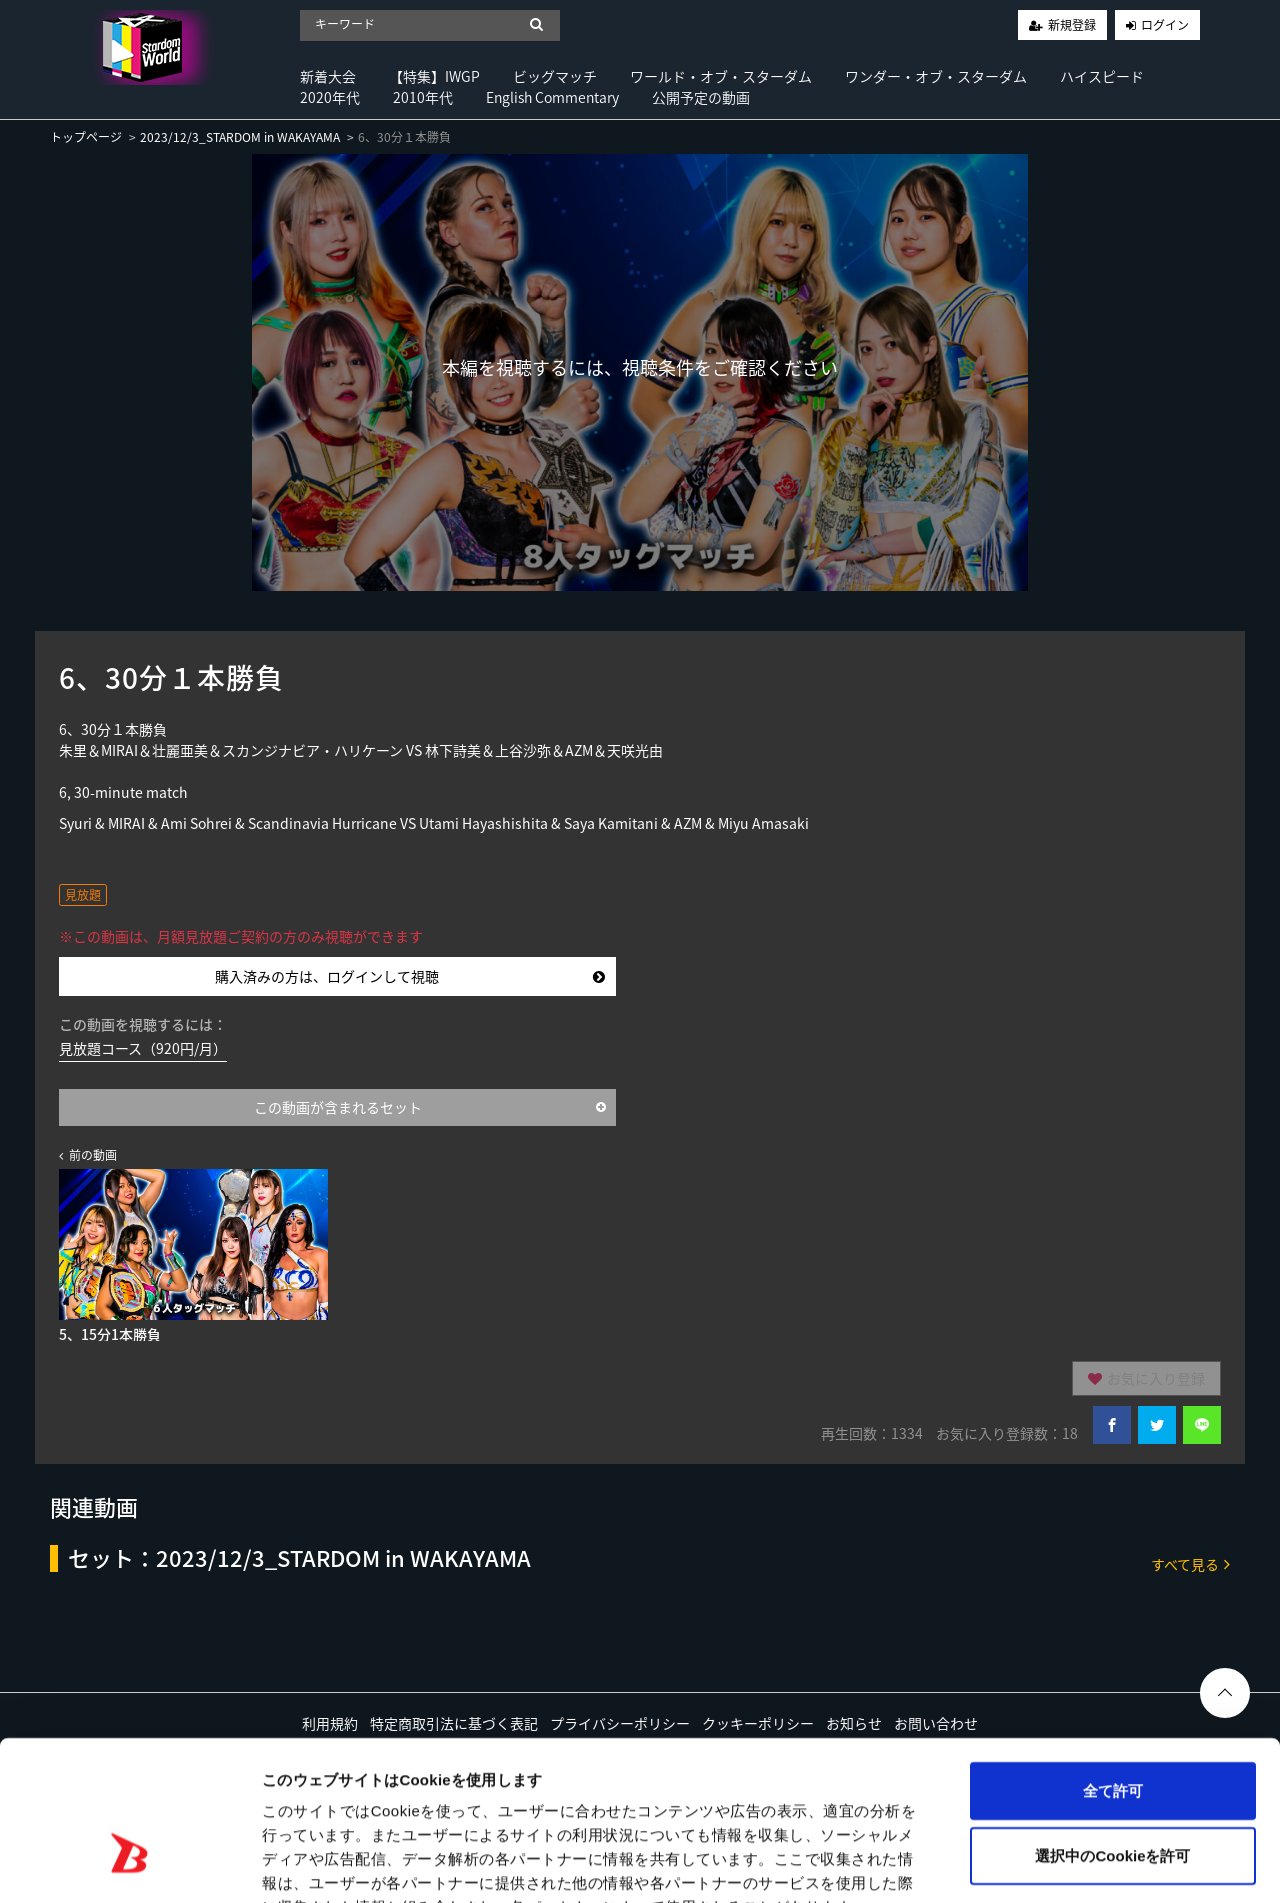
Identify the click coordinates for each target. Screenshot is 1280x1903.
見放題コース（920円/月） (143, 1048)
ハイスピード (1102, 76)
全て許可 (1113, 1666)
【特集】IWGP (434, 76)
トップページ (86, 137)
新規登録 (1072, 25)
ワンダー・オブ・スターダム (936, 76)
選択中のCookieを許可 (1112, 1732)
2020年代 (330, 97)
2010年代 (423, 97)
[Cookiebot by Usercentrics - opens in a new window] (129, 1864)
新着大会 (328, 76)
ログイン (1165, 25)
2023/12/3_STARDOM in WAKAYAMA (240, 137)
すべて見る (1190, 1563)
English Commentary (552, 97)
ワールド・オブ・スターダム (721, 76)
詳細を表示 (965, 1863)
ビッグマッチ (555, 76)
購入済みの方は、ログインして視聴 (410, 976)
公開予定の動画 (701, 97)
